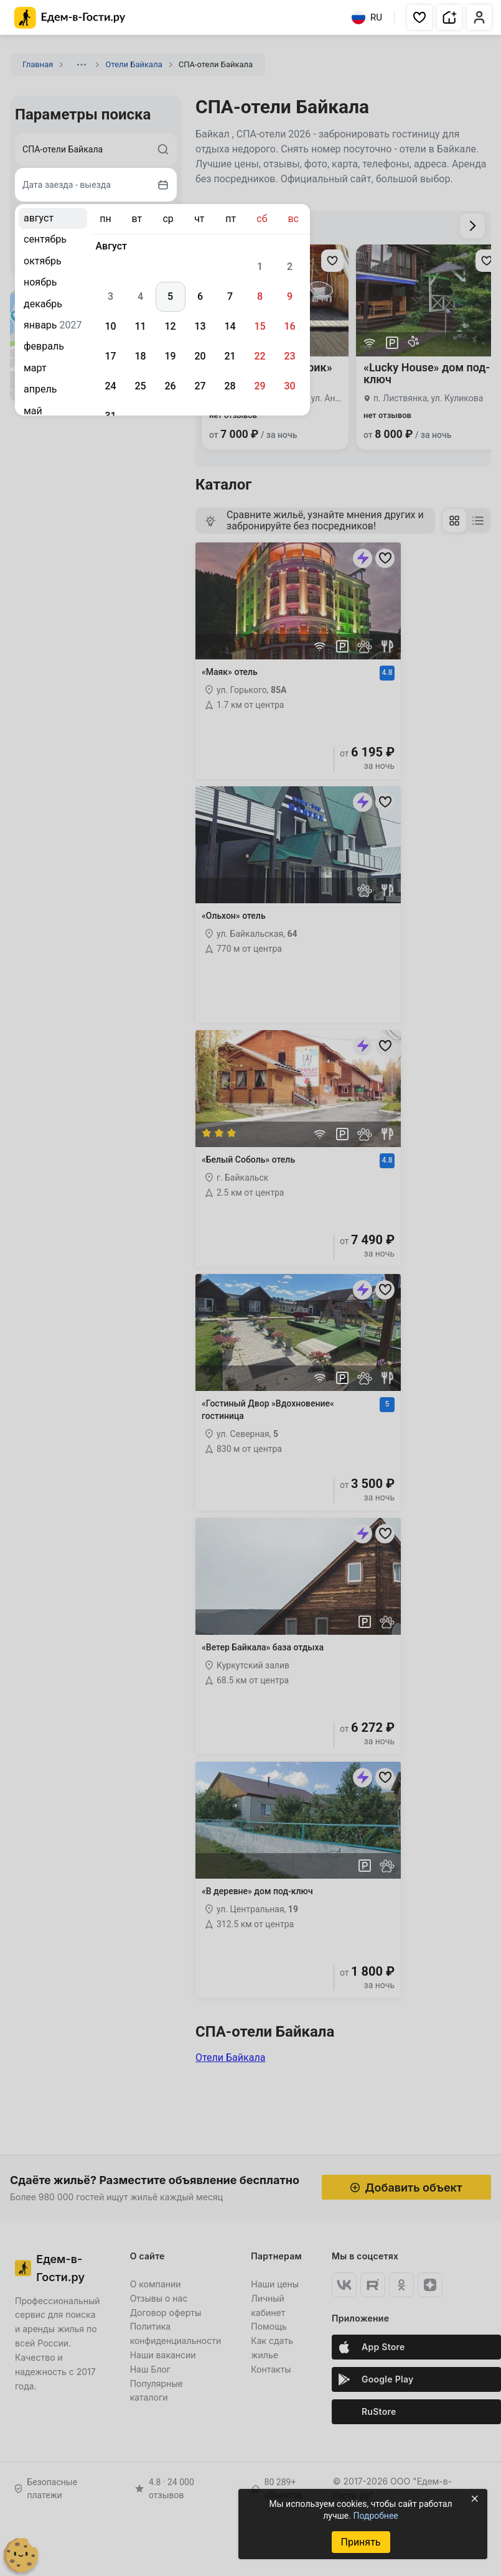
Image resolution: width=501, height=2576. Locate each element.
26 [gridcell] (170, 386)
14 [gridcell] (229, 326)
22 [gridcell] (259, 356)
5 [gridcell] (170, 296)
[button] (419, 17)
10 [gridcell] (110, 326)
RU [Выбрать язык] (367, 17)
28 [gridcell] (229, 386)
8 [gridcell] (260, 296)
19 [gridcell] (170, 356)
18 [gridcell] (140, 356)
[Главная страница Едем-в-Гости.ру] (70, 18)
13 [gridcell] (199, 326)
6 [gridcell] (200, 296)
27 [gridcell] (199, 386)
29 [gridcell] (259, 386)
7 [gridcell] (230, 296)
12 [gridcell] (170, 326)
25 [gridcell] (140, 386)
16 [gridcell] (289, 326)
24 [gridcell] (110, 386)
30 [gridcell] (289, 386)
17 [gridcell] (110, 356)
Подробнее (375, 2516)
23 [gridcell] (289, 356)
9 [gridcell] (290, 296)
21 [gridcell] (229, 356)
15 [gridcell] (259, 326)
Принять (360, 2542)
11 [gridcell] (140, 326)
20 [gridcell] (199, 356)
